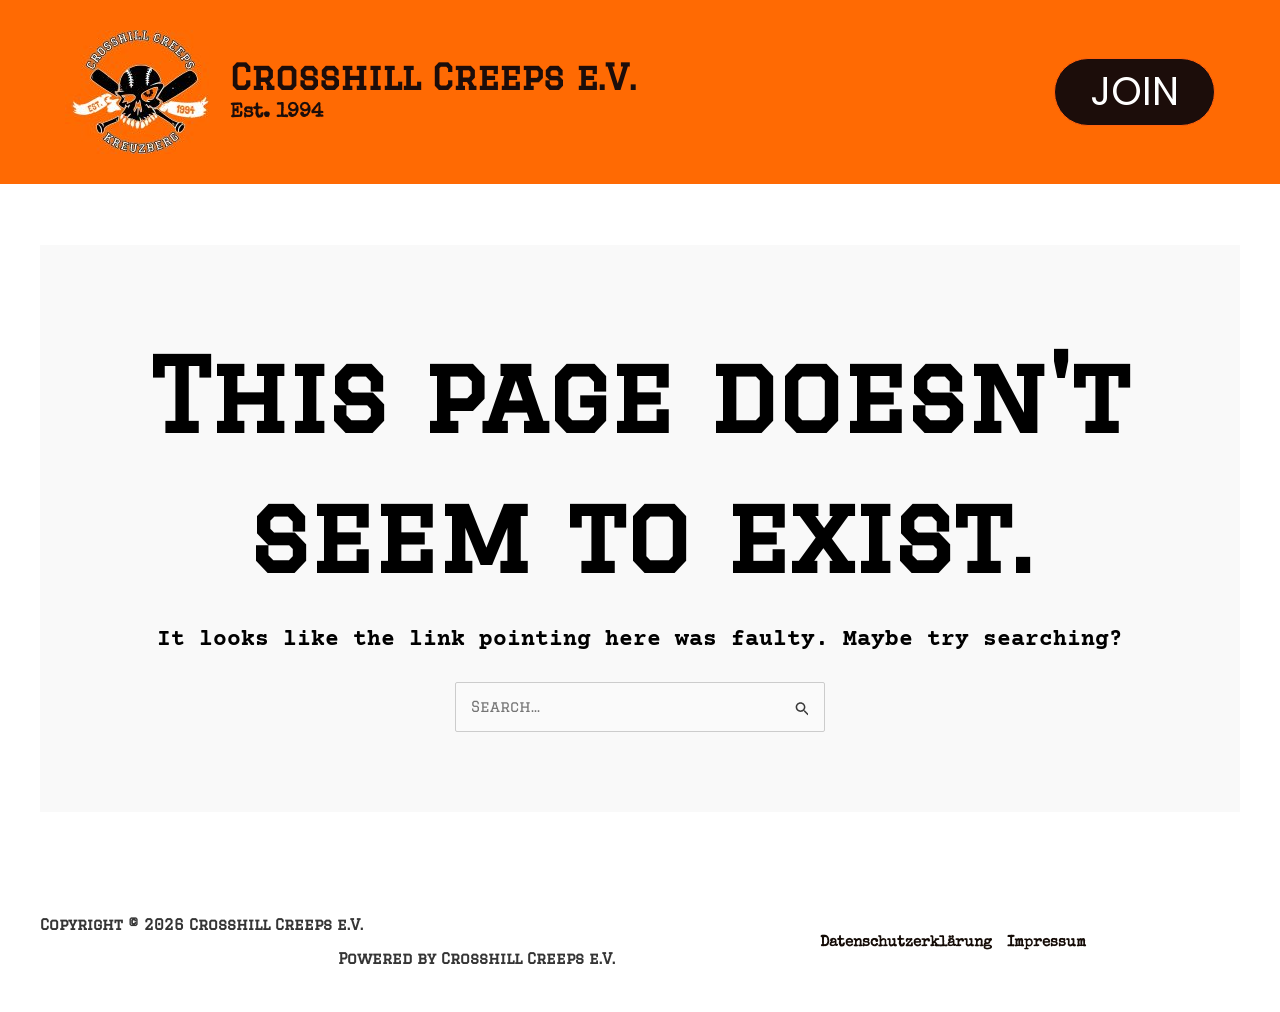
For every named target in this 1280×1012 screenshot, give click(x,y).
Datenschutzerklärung (906, 942)
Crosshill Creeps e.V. (433, 77)
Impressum (1046, 942)
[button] (1134, 92)
